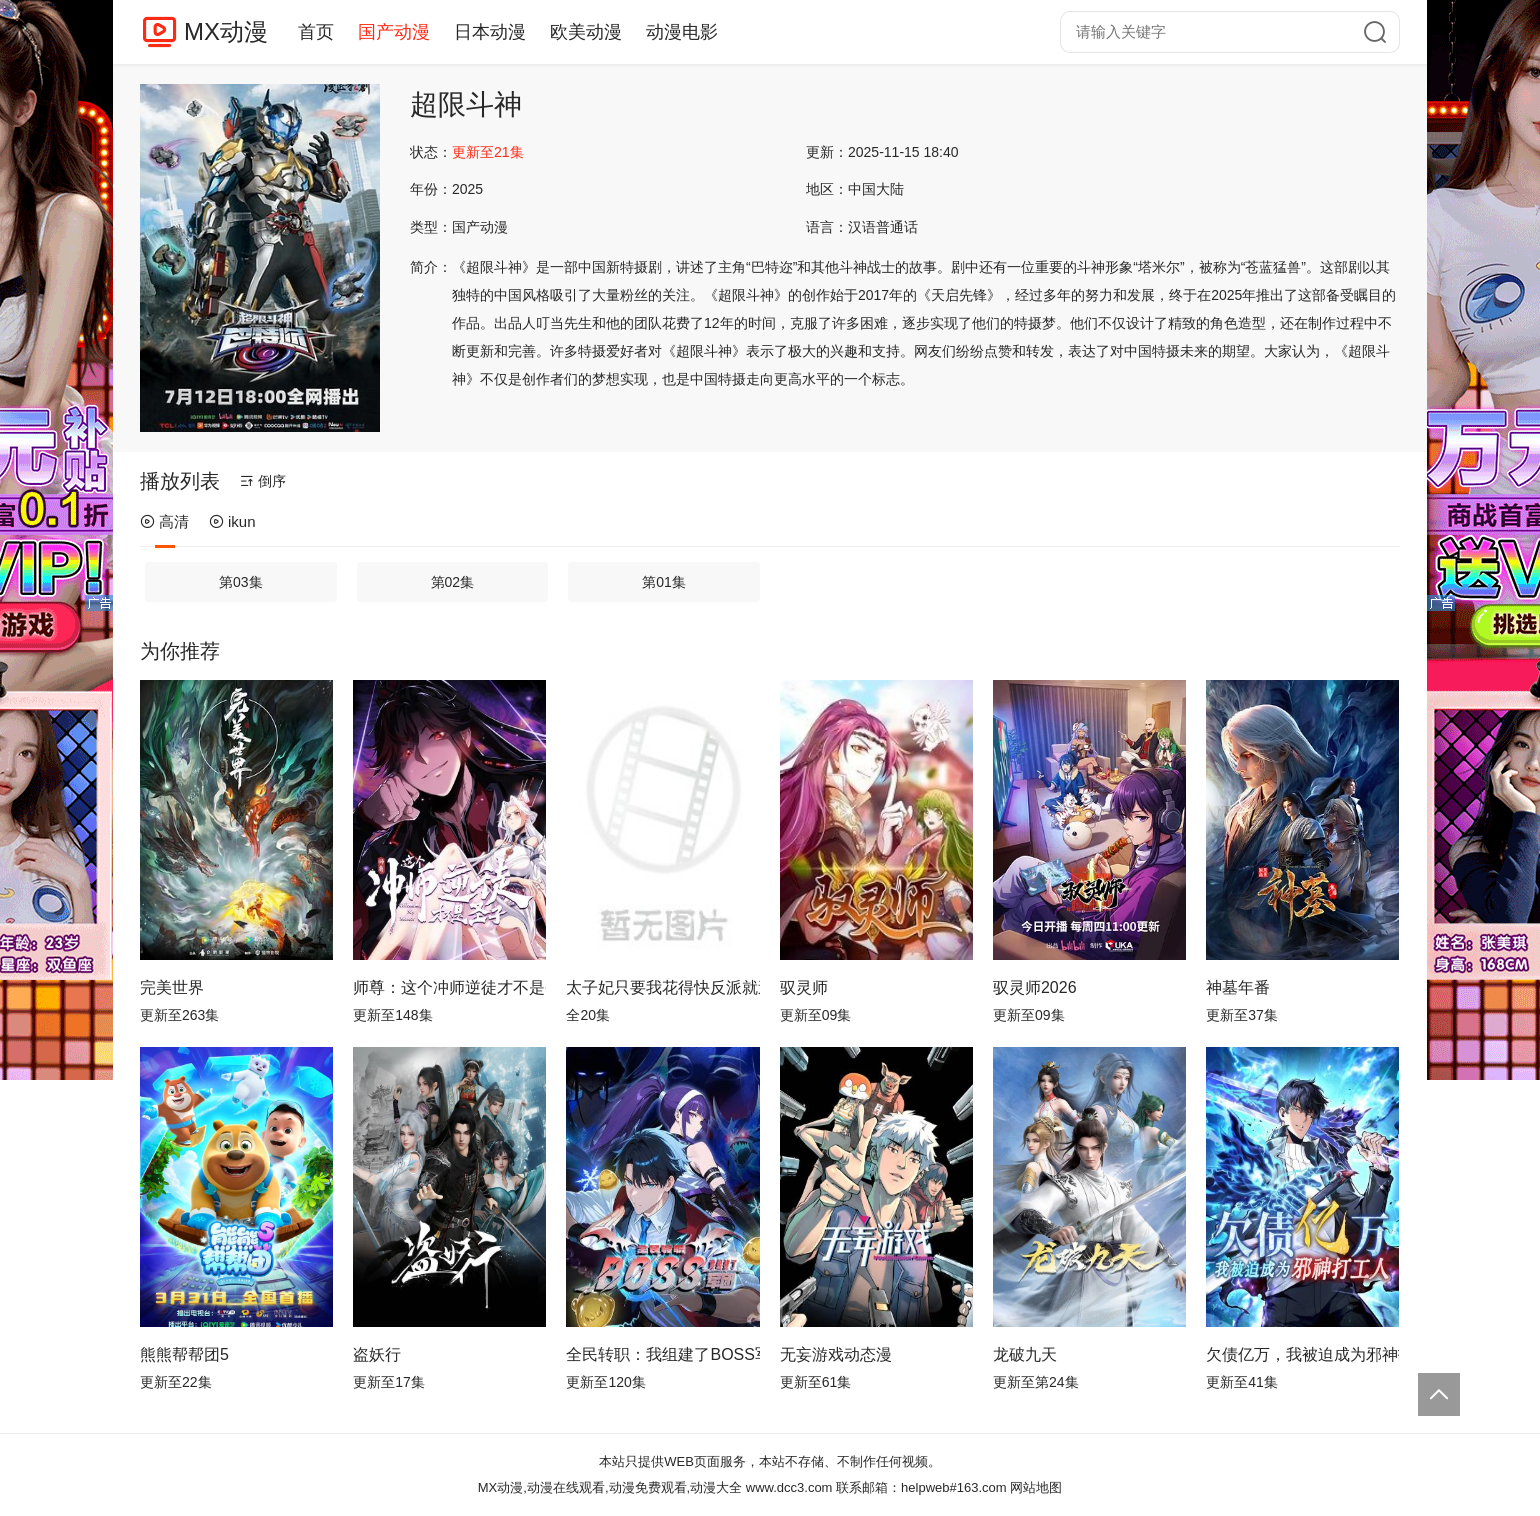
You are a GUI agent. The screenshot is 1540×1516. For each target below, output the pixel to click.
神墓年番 (1238, 987)
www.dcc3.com (789, 1487)
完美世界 (172, 987)
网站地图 (1036, 1487)
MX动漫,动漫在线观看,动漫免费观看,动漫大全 (610, 1487)
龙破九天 (1025, 1354)
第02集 (453, 582)
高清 (164, 521)
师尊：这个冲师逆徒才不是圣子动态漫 (449, 987)
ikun (232, 521)
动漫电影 (682, 32)
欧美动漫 (586, 32)
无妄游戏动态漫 (836, 1354)
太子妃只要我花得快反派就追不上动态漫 (662, 987)
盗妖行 (377, 1354)
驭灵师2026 (1035, 987)
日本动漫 (490, 32)
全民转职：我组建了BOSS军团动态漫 (662, 1354)
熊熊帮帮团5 (184, 1354)
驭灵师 (804, 987)
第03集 (241, 582)
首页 (316, 32)
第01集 (664, 582)
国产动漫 (394, 32)
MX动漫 (226, 31)
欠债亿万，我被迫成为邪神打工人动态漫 (1302, 1354)
